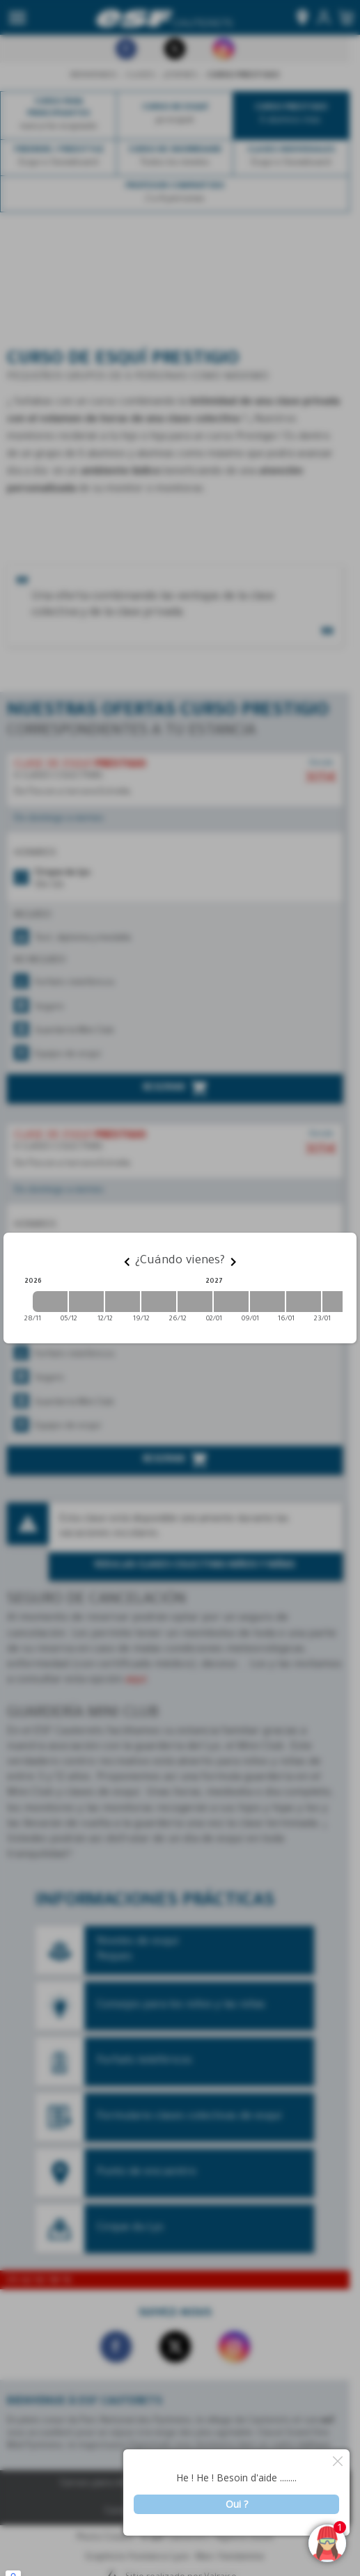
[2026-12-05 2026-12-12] (86, 1301)
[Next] (233, 1261)
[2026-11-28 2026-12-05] (50, 1301)
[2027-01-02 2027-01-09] (231, 1301)
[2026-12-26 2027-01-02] (195, 1301)
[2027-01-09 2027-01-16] (267, 1301)
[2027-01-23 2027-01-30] (339, 1301)
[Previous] (126, 1261)
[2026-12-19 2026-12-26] (158, 1301)
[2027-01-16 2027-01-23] (303, 1301)
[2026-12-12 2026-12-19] (122, 1301)
